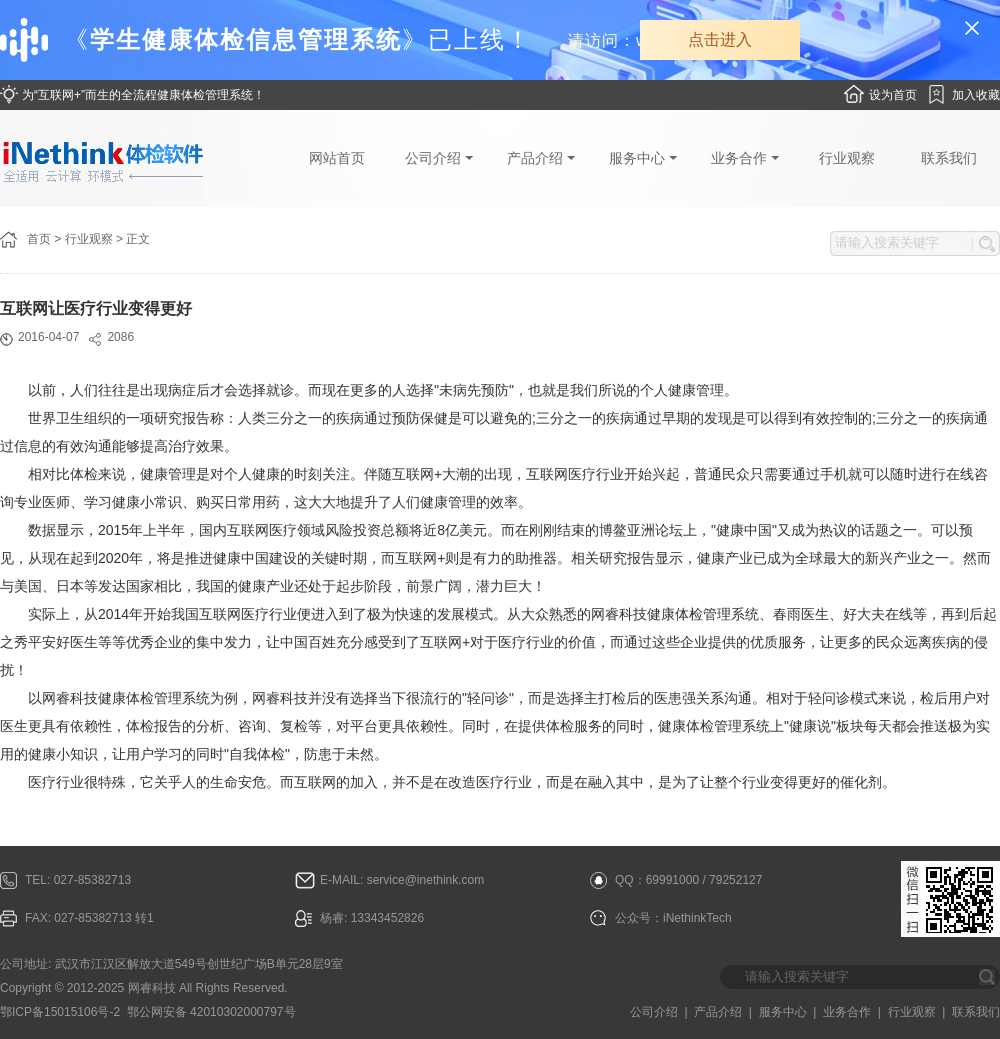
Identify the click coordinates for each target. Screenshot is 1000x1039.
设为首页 (893, 95)
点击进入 (720, 39)
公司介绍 (439, 158)
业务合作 (745, 158)
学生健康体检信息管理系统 (246, 39)
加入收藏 (976, 95)
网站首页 (337, 158)
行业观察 (847, 158)
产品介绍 (541, 158)
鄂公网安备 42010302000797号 (211, 1012)
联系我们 (949, 158)
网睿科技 (152, 988)
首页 (39, 239)
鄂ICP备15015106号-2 (60, 1012)
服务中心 (643, 158)
